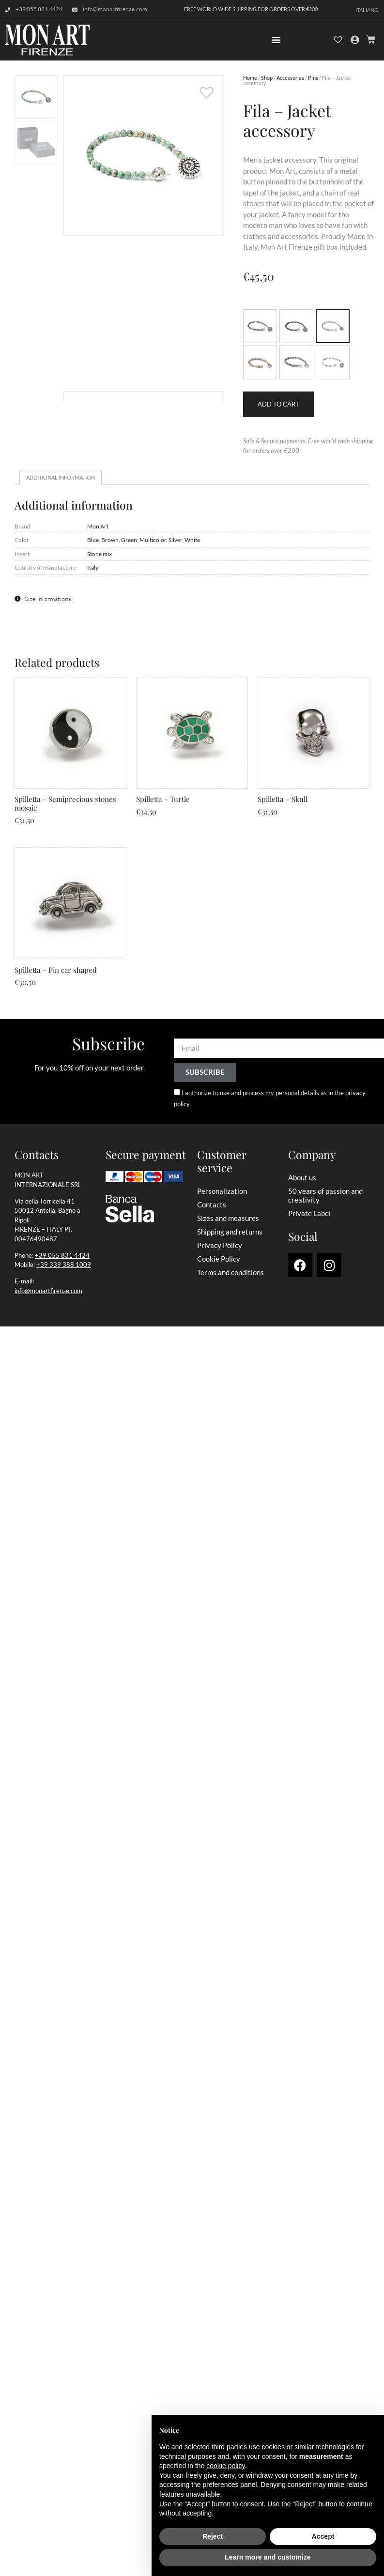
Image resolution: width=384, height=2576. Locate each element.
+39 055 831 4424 (62, 1255)
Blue (93, 539)
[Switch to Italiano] (367, 9)
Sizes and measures (228, 1218)
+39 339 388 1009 (63, 1264)
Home (250, 78)
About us (302, 1177)
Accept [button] (323, 2536)
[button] (276, 39)
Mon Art (97, 526)
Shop (267, 78)
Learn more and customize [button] (267, 2557)
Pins (313, 78)
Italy (92, 567)
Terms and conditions (230, 1272)
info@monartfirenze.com (48, 1291)
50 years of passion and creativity (325, 1195)
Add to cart (278, 404)
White (192, 539)
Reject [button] (212, 2536)
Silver (175, 539)
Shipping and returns (229, 1231)
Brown (110, 539)
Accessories (290, 78)
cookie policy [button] (225, 2466)
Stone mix (99, 553)
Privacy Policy (219, 1245)
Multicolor (152, 539)
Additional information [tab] (60, 477)
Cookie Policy (218, 1258)
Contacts (211, 1204)
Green (129, 539)
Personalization (222, 1191)
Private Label (309, 1213)
